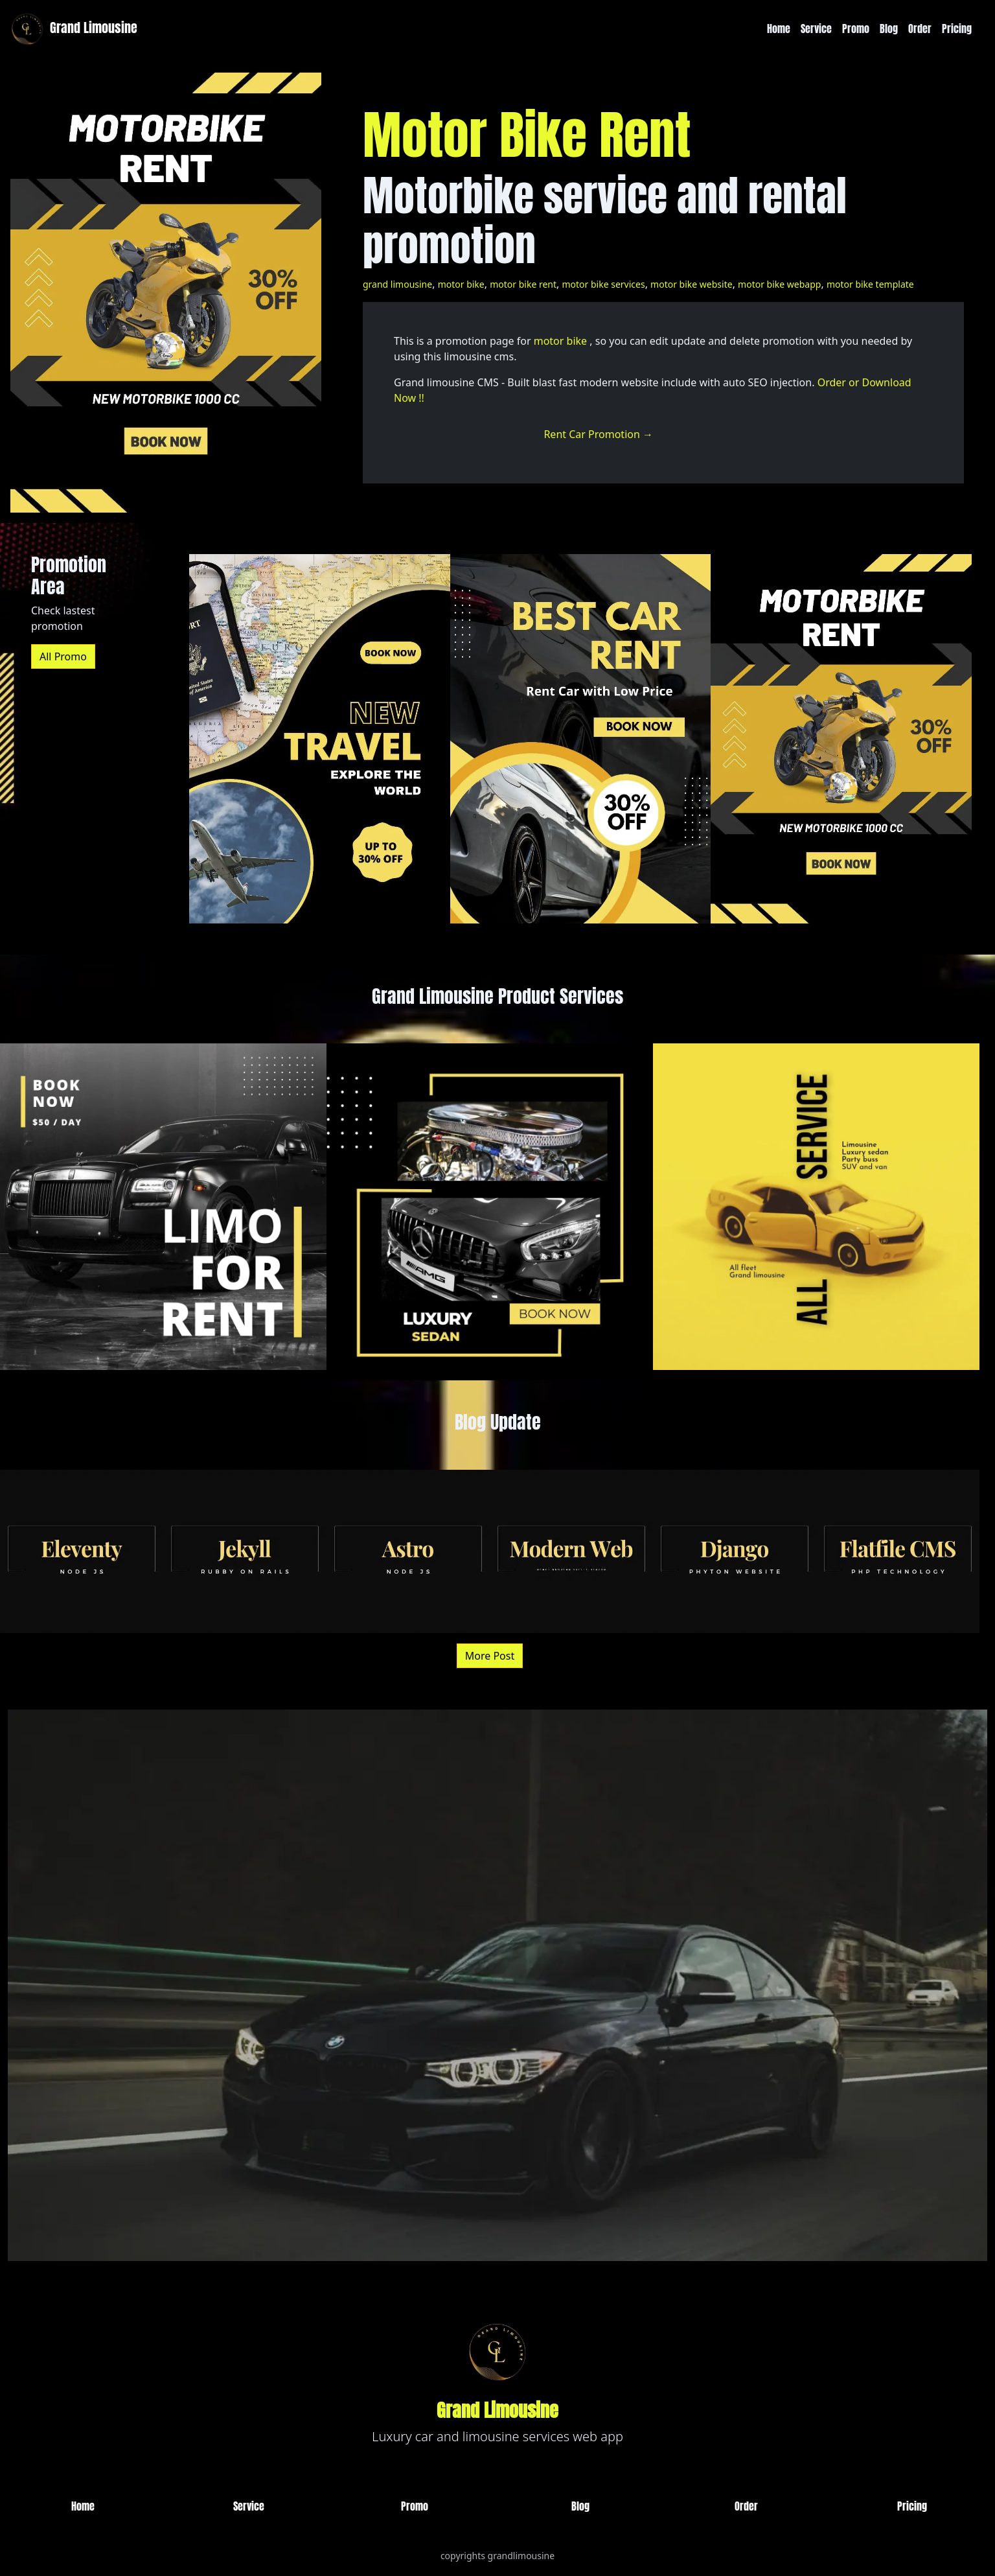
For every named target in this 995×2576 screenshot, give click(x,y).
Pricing (957, 28)
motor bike (560, 341)
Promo (855, 28)
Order (920, 28)
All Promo (63, 656)
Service (816, 28)
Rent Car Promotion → (598, 434)
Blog (889, 28)
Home (778, 28)
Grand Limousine (72, 28)
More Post (489, 1656)
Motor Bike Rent (527, 135)
